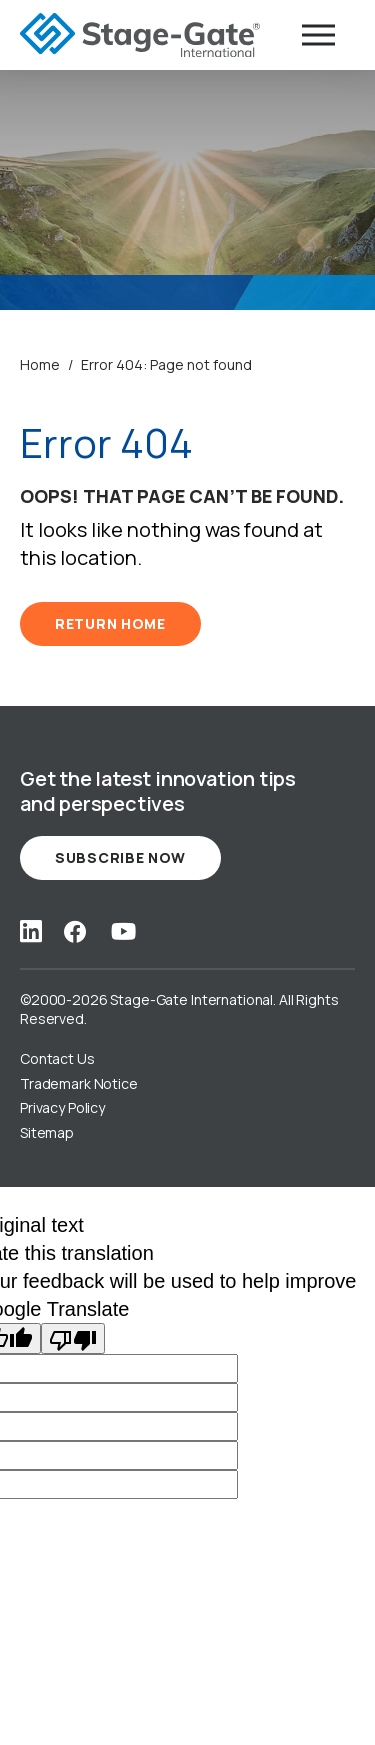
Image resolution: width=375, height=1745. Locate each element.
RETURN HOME (110, 623)
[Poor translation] (73, 1338)
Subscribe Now (120, 857)
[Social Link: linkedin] (31, 931)
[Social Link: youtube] (123, 931)
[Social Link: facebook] (75, 931)
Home (40, 364)
